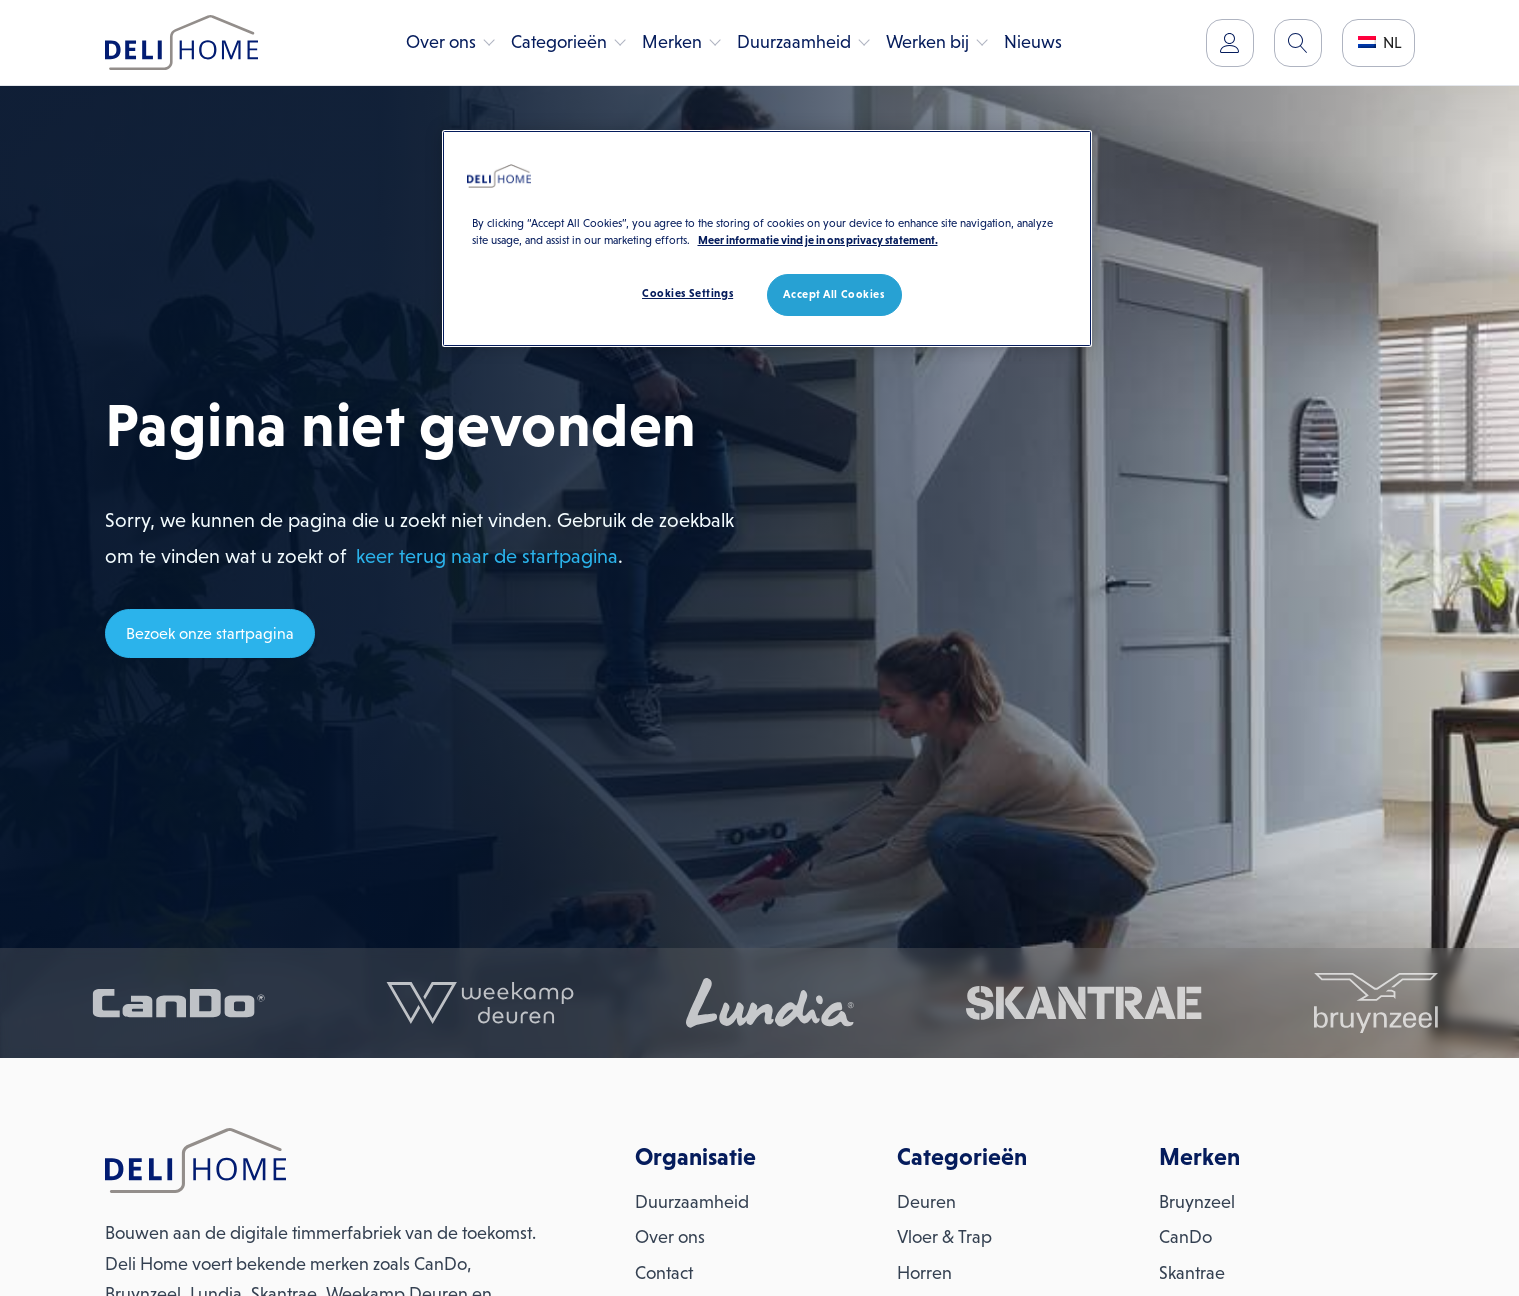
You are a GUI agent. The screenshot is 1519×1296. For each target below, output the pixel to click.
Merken (672, 42)
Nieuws (1033, 42)
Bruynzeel (1197, 1202)
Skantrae (1192, 1273)
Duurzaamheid (794, 42)
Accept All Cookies (833, 294)
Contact (664, 1273)
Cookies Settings (687, 293)
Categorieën (559, 42)
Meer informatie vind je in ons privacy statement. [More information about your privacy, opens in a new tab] (818, 240)
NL (1380, 42)
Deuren (926, 1202)
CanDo (1185, 1237)
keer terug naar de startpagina (487, 556)
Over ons (441, 42)
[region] (767, 238)
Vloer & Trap (944, 1237)
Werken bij (927, 42)
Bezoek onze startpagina (210, 633)
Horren (924, 1273)
